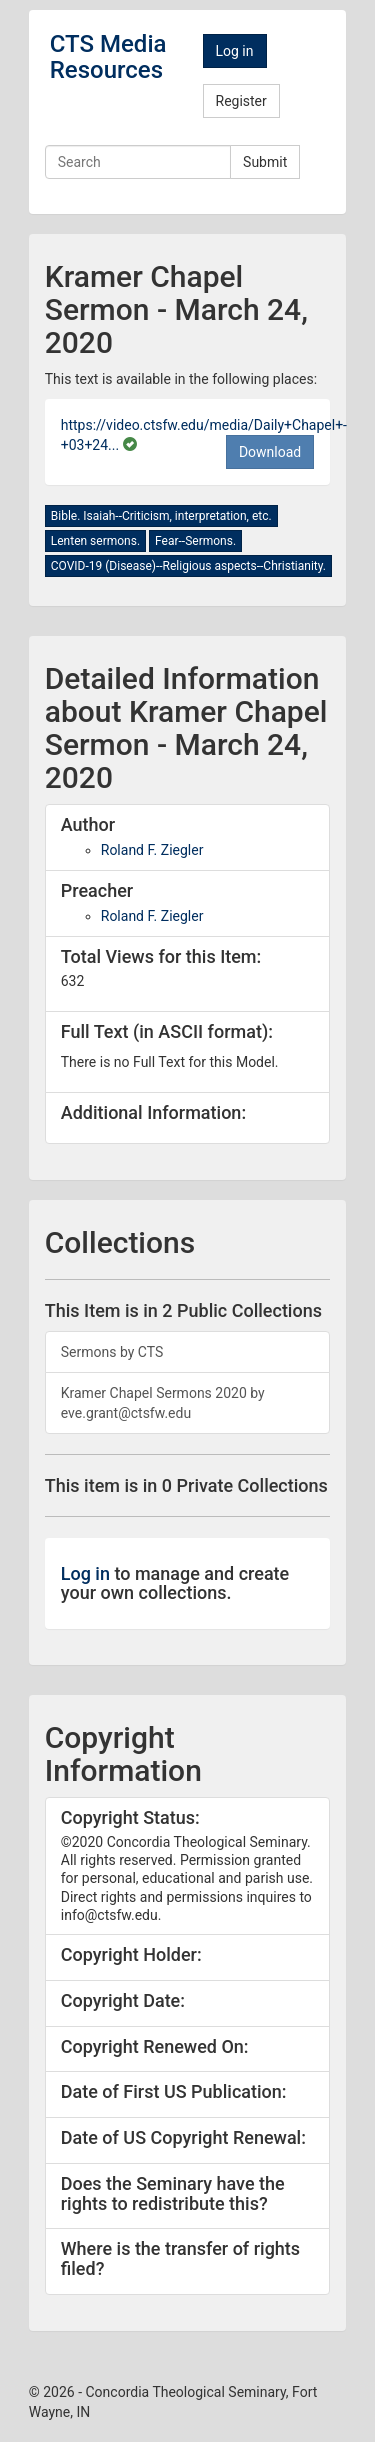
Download (270, 452)
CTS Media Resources (108, 57)
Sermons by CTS (112, 1352)
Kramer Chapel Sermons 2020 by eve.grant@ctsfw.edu (163, 1403)
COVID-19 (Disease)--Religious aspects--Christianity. (188, 566)
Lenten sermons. (95, 541)
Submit (265, 162)
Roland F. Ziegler (152, 850)
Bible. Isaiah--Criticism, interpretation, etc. (161, 516)
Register (241, 101)
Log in (235, 51)
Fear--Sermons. (195, 541)
